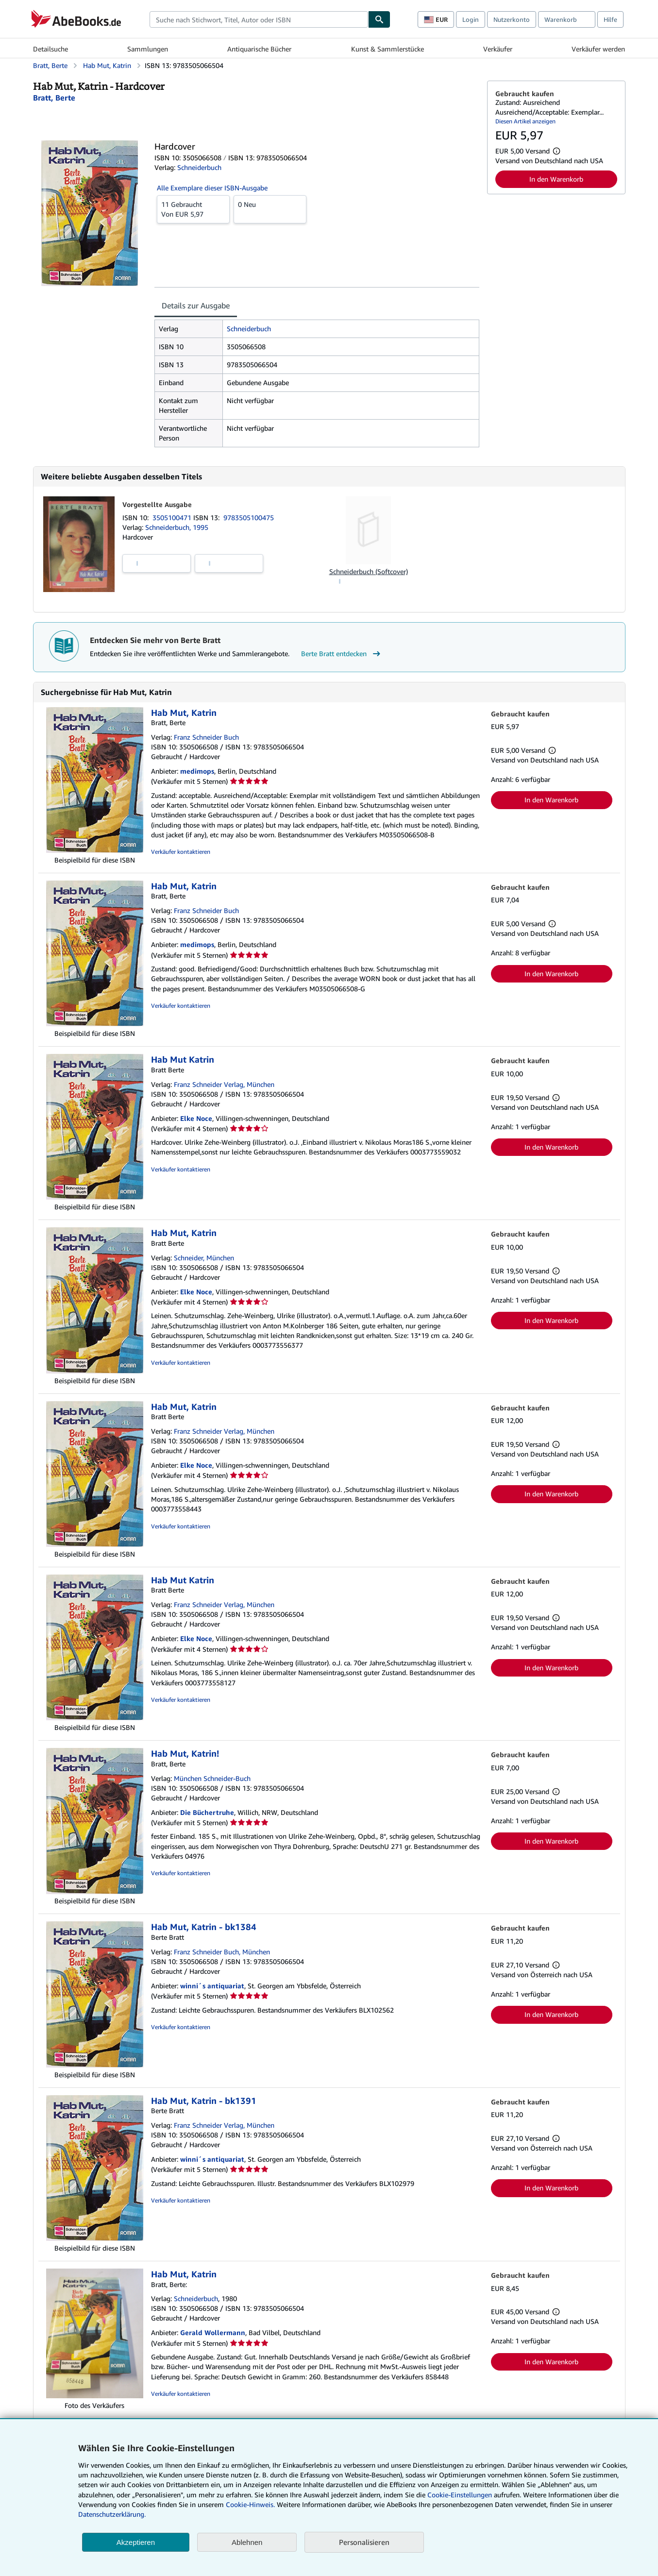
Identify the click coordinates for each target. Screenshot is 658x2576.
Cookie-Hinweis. (250, 2504)
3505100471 (172, 517)
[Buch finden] (379, 19)
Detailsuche (50, 49)
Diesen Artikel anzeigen (525, 121)
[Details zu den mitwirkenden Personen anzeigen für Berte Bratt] (54, 97)
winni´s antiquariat (212, 1986)
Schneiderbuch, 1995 (176, 527)
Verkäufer (497, 49)
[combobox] (259, 19)
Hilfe (610, 19)
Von (193, 209)
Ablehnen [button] (247, 2542)
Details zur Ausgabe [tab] (196, 305)
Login (470, 19)
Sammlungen (147, 49)
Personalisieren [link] (364, 2542)
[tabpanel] (316, 383)
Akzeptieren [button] (136, 2542)
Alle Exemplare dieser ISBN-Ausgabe (212, 188)
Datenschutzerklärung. (112, 2514)
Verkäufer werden (598, 49)
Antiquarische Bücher (259, 49)
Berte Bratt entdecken (342, 654)
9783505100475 (248, 517)
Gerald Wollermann (212, 2332)
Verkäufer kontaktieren (180, 851)
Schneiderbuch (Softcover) (368, 571)
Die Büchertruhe (207, 1812)
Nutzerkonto (511, 19)
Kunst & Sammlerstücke (387, 49)
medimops (197, 771)
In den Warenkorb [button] (556, 179)
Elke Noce (196, 1118)
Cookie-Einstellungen (459, 2495)
